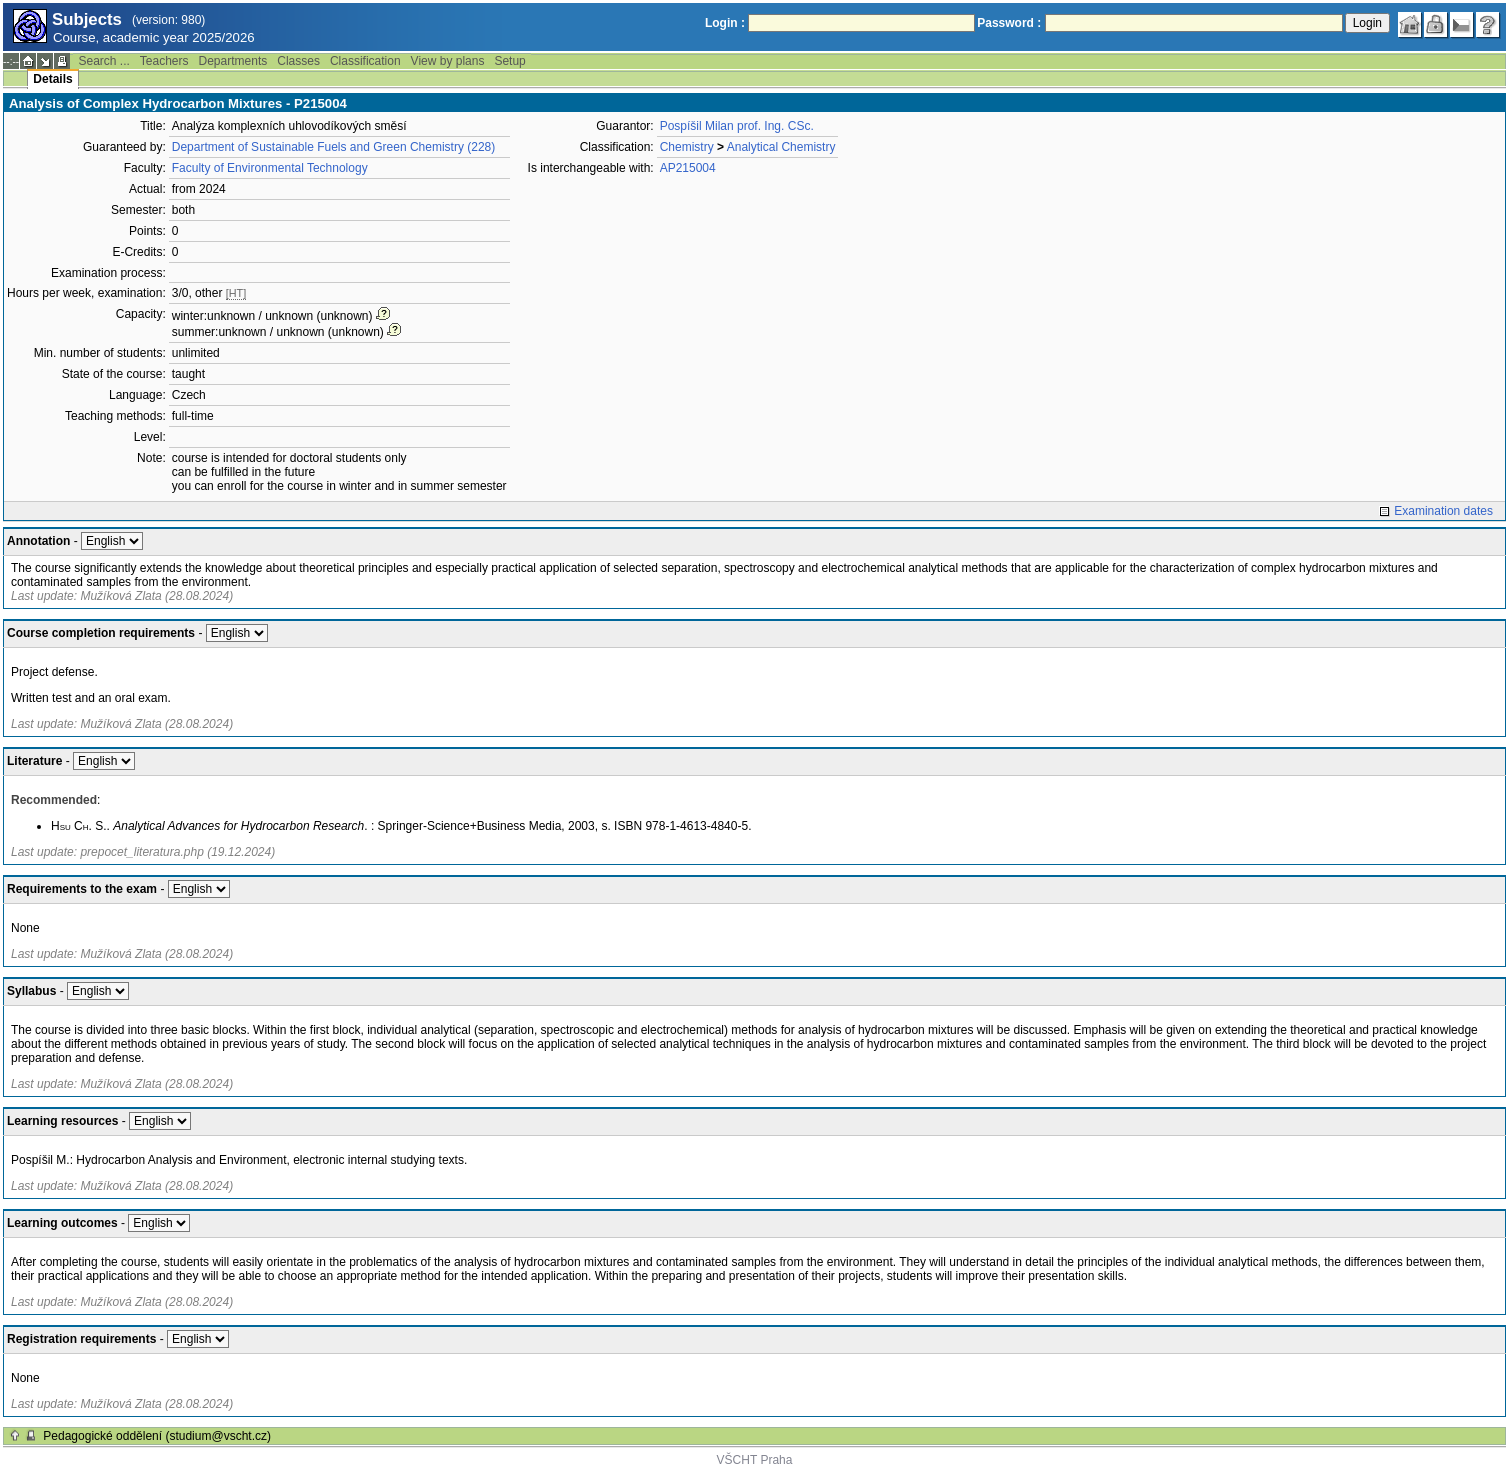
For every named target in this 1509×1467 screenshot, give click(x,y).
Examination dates (1443, 511)
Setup (509, 61)
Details (52, 79)
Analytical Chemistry (781, 147)
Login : (725, 23)
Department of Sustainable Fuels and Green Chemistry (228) (334, 147)
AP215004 (688, 168)
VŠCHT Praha (755, 1460)
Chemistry (687, 147)
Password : (1009, 23)
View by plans (448, 61)
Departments (233, 61)
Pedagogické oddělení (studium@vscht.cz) (157, 1436)
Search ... (103, 61)
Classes (298, 61)
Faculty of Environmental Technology (270, 168)
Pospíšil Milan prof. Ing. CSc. (737, 126)
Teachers (164, 61)
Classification (365, 61)
